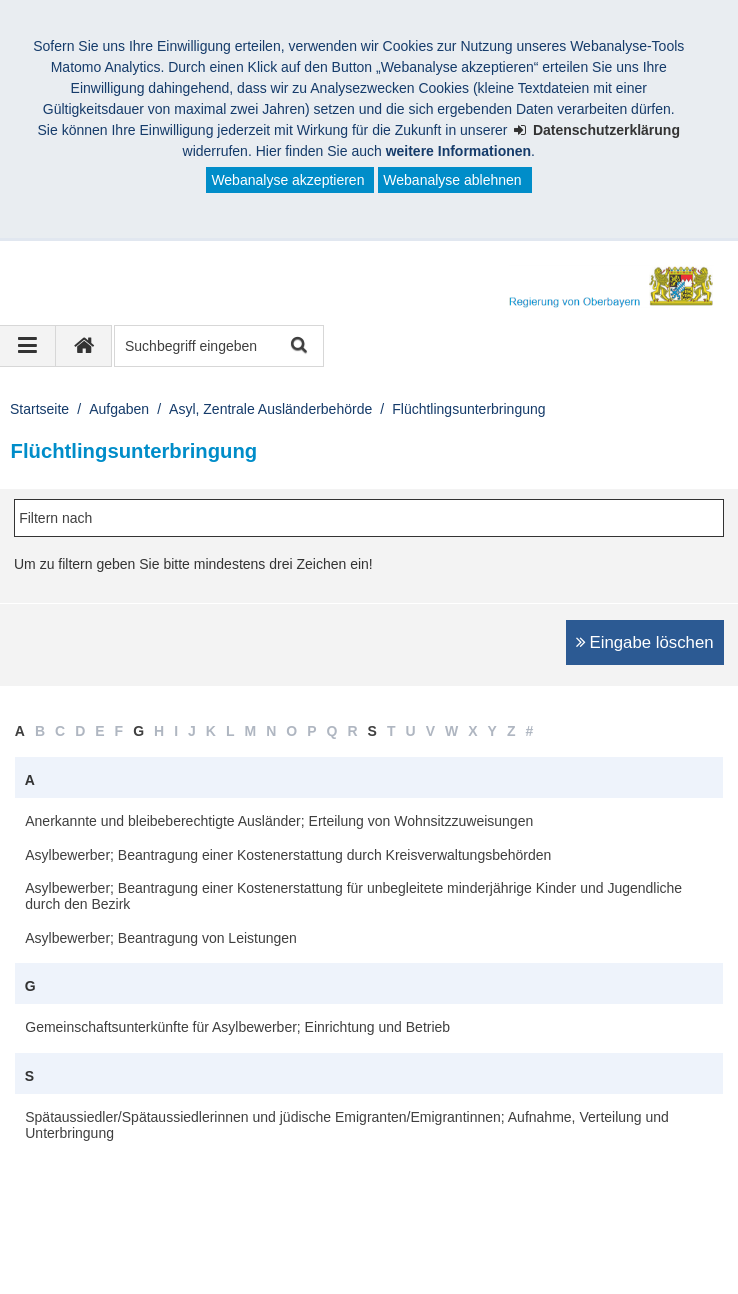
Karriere (561, 1242)
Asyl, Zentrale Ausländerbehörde (270, 409)
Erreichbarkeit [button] (104, 1166)
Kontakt (159, 1242)
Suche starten (297, 346)
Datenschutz (256, 1242)
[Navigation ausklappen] (28, 346)
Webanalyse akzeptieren (287, 180)
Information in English (101, 1263)
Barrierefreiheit (457, 1242)
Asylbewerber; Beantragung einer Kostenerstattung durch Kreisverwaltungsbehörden (288, 855)
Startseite (39, 409)
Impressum (68, 1242)
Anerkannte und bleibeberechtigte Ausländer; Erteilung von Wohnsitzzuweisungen (279, 821)
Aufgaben (119, 409)
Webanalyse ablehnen (452, 180)
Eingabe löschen (652, 642)
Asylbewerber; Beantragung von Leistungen (161, 938)
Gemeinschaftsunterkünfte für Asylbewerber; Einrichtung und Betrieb (237, 1027)
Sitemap (352, 1242)
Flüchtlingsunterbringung (468, 409)
